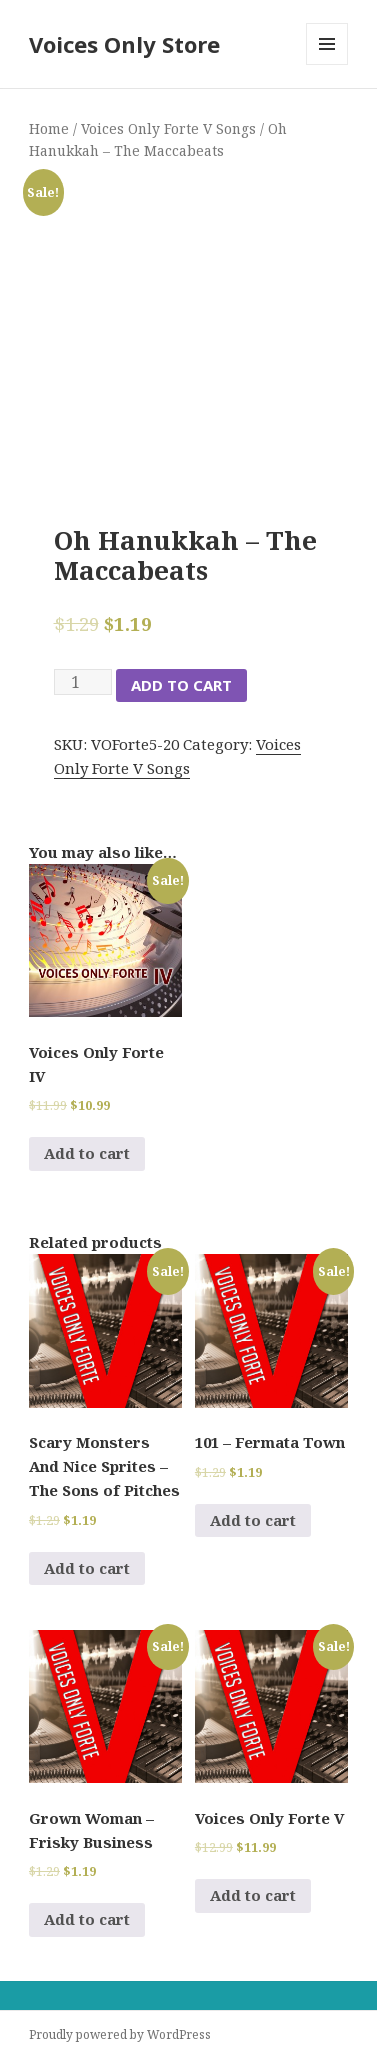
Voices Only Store (124, 44)
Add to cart (181, 685)
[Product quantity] (83, 682)
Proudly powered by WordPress (120, 2034)
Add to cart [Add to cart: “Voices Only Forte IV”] (87, 1153)
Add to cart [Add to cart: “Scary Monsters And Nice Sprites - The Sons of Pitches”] (87, 1568)
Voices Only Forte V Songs (168, 128)
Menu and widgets (327, 64)
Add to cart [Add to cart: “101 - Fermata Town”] (253, 1520)
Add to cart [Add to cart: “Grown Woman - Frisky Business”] (87, 1919)
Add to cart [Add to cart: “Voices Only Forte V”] (253, 1895)
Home (49, 128)
